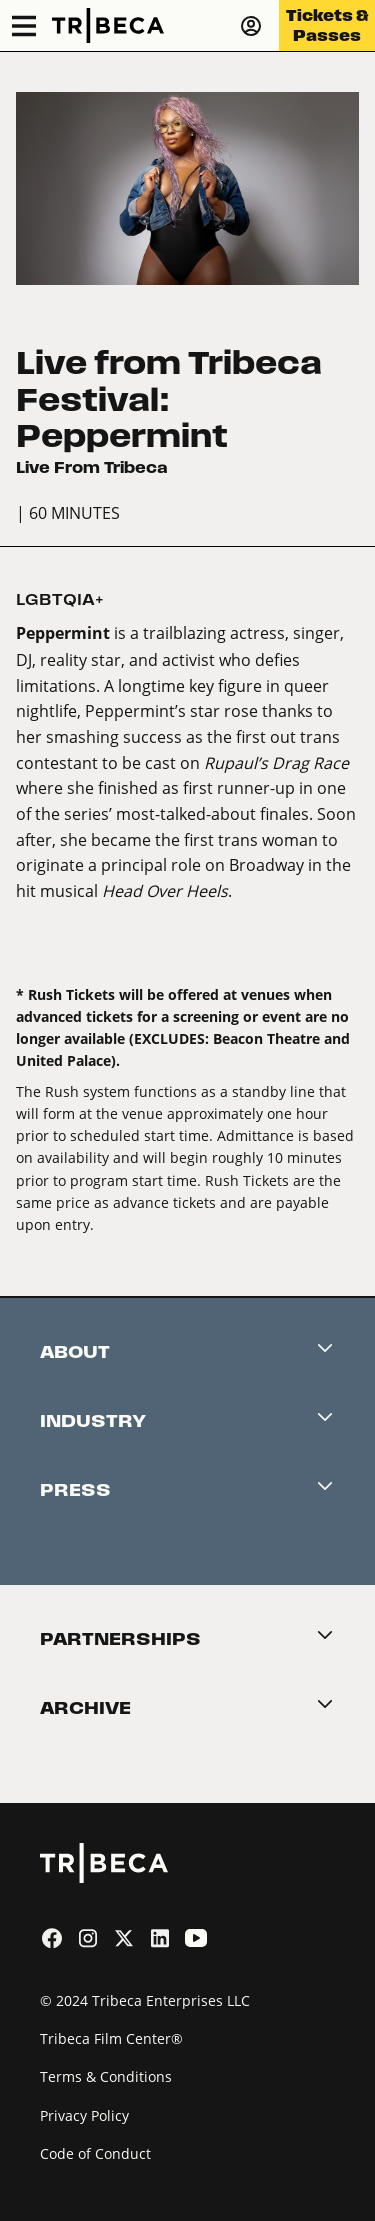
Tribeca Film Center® (111, 2038)
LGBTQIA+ (60, 599)
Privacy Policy (84, 2115)
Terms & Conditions (106, 2076)
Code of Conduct (95, 2153)
